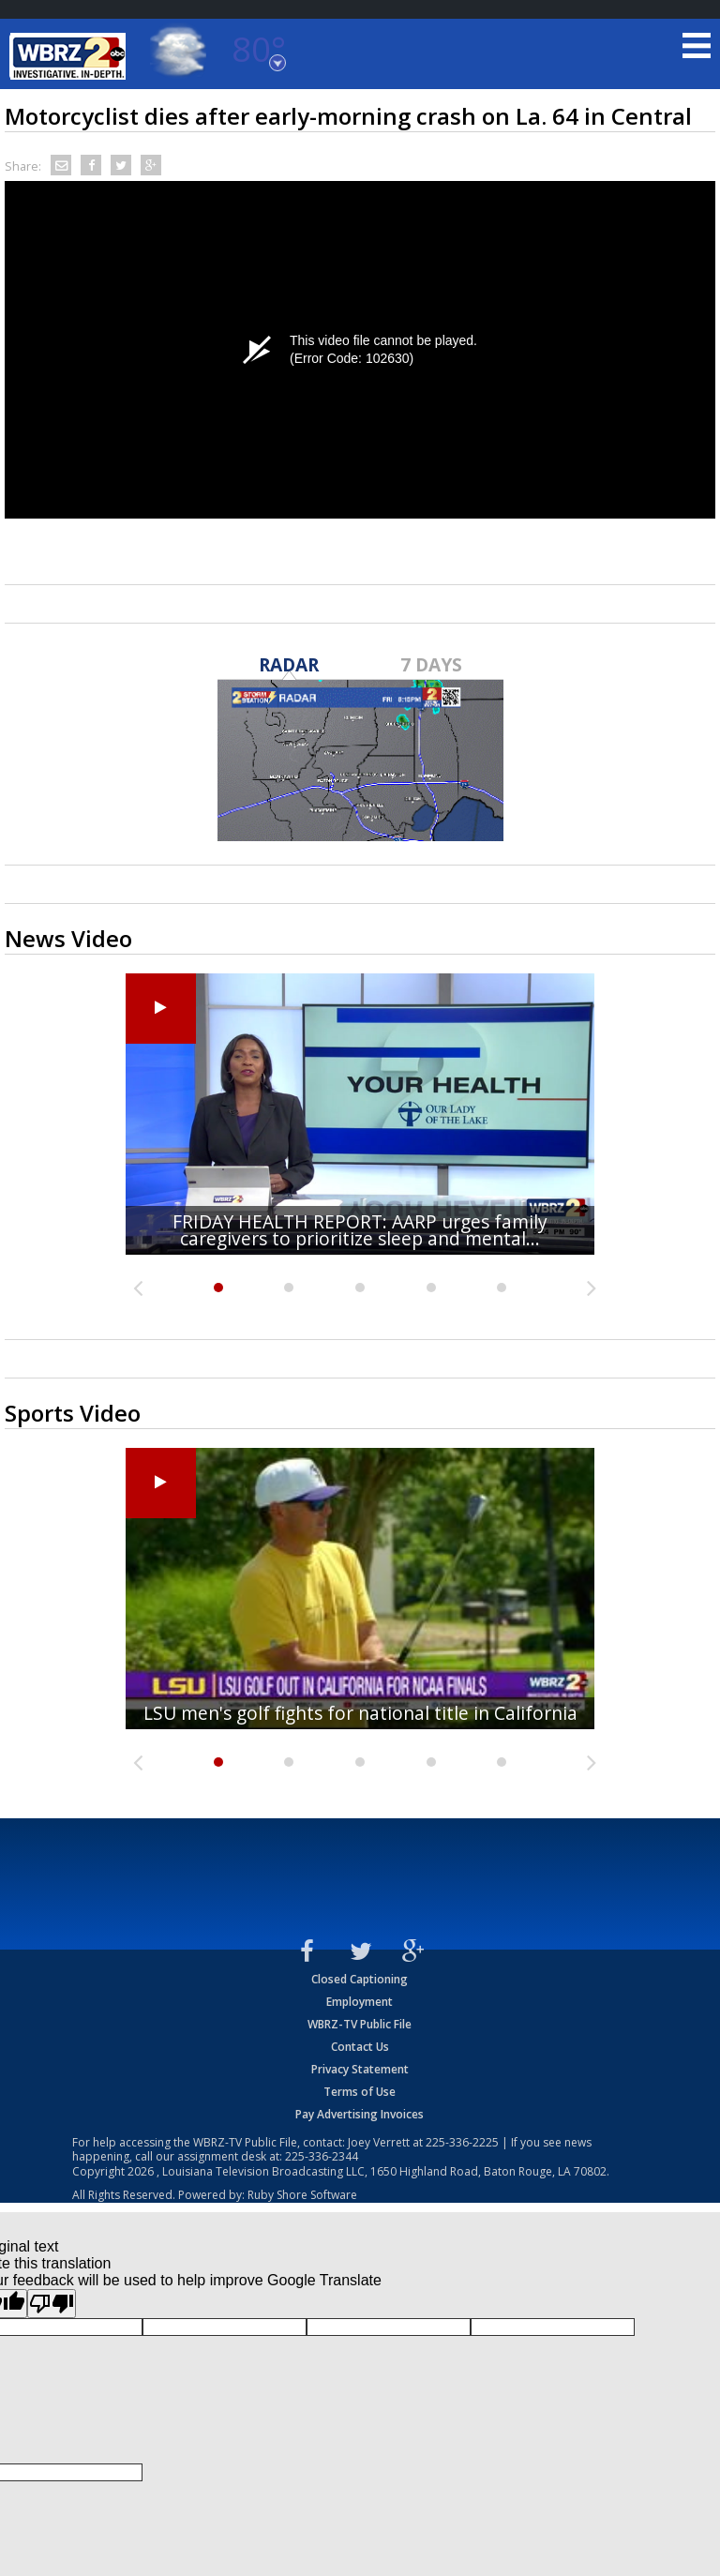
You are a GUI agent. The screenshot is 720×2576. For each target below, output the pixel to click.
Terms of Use (359, 2092)
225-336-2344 (321, 2156)
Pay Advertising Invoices (359, 2114)
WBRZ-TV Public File (360, 2024)
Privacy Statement (360, 2069)
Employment (359, 2002)
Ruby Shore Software (302, 2195)
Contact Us (360, 2047)
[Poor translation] (51, 2303)
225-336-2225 (462, 2142)
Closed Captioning (359, 1979)
